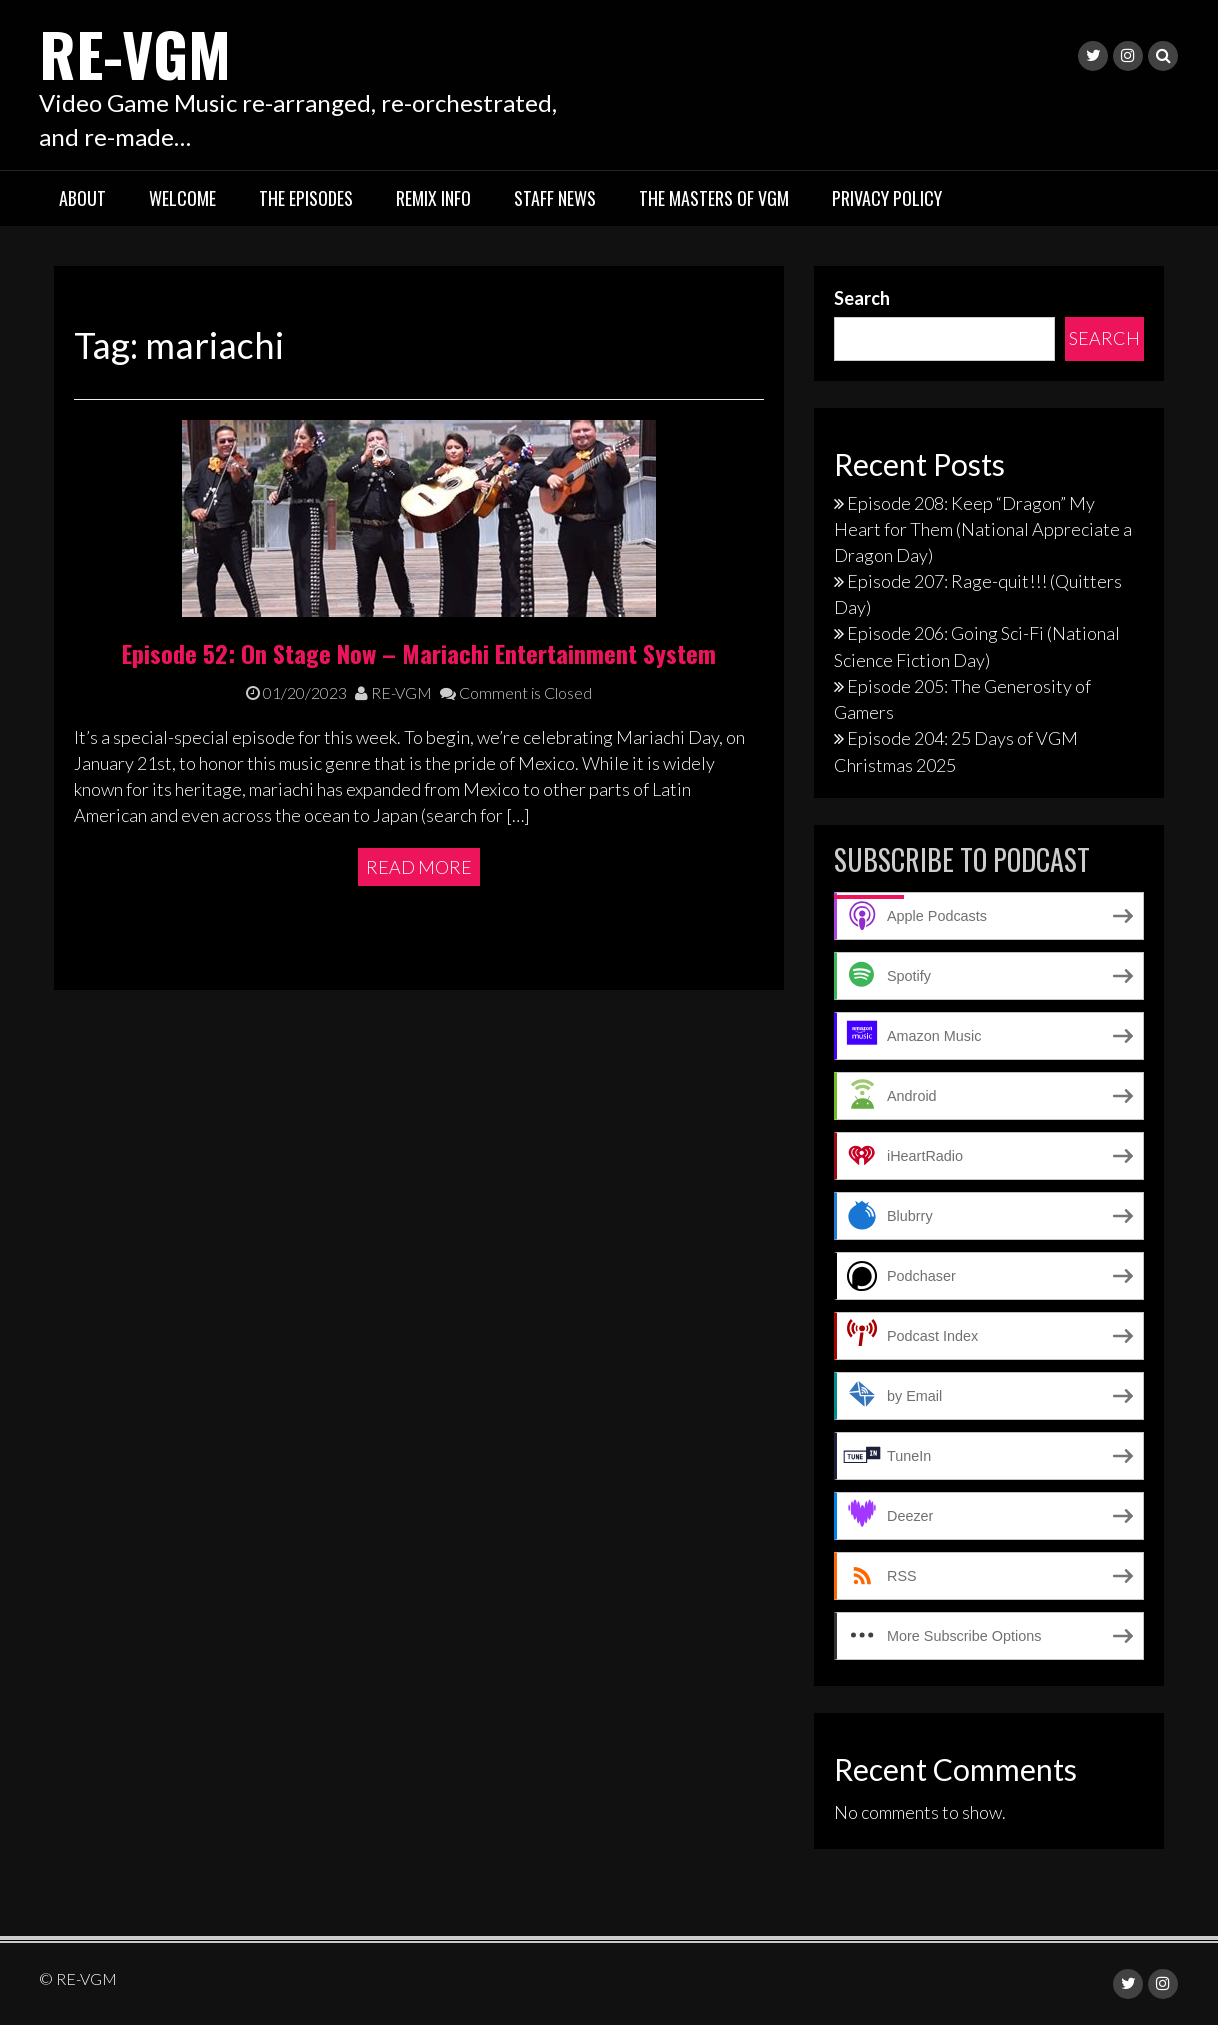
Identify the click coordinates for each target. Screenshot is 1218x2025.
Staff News (555, 198)
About (82, 198)
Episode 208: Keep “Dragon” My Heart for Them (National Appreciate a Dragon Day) (983, 529)
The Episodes (306, 198)
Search (862, 298)
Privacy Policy (887, 198)
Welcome (182, 198)
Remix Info (433, 198)
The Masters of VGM (714, 198)
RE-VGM (135, 52)
